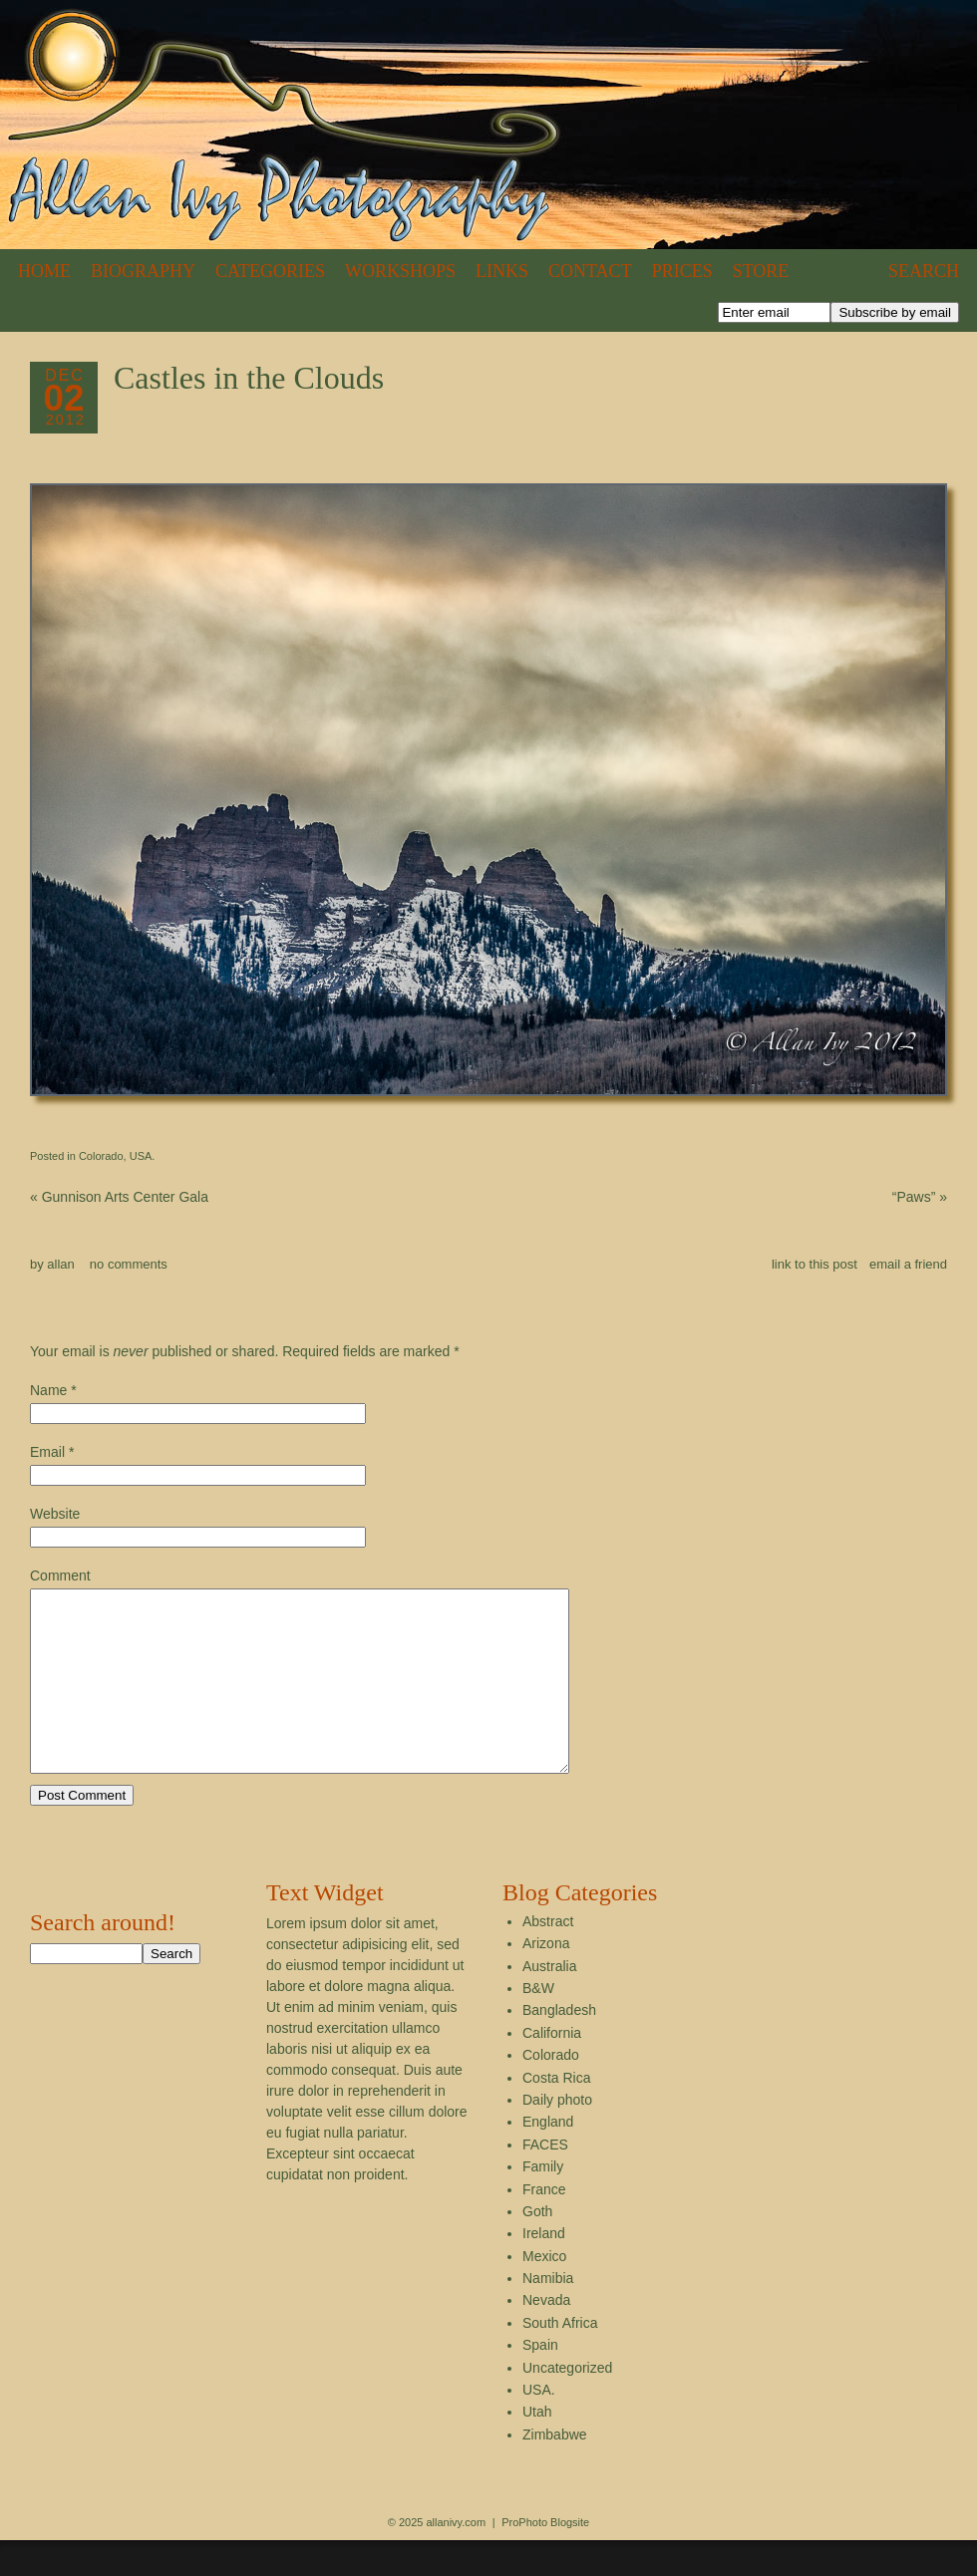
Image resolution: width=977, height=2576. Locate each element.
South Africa (560, 2359)
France (544, 2225)
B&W (538, 2024)
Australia (549, 2002)
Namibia (547, 2314)
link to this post (814, 1264)
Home (44, 271)
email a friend (908, 1264)
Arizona (545, 1979)
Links (502, 271)
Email (47, 1452)
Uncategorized (567, 2404)
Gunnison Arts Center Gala (119, 1197)
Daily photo (557, 2136)
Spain (540, 2381)
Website (55, 1514)
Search (923, 271)
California (551, 2069)
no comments (128, 1264)
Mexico (544, 2292)
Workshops (400, 271)
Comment (60, 1575)
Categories (270, 271)
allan (60, 1264)
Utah (537, 2447)
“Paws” (919, 1197)
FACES (545, 2180)
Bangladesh (559, 2046)
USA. (143, 1156)
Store (761, 271)
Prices (682, 271)
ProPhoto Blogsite (545, 2558)
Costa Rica (556, 2114)
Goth (537, 2247)
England (547, 2157)
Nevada (546, 2336)
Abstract (547, 1957)
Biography (143, 271)
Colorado (101, 1156)
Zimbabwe (554, 2470)
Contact (590, 271)
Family (542, 2202)
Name (48, 1390)
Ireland (543, 2269)
